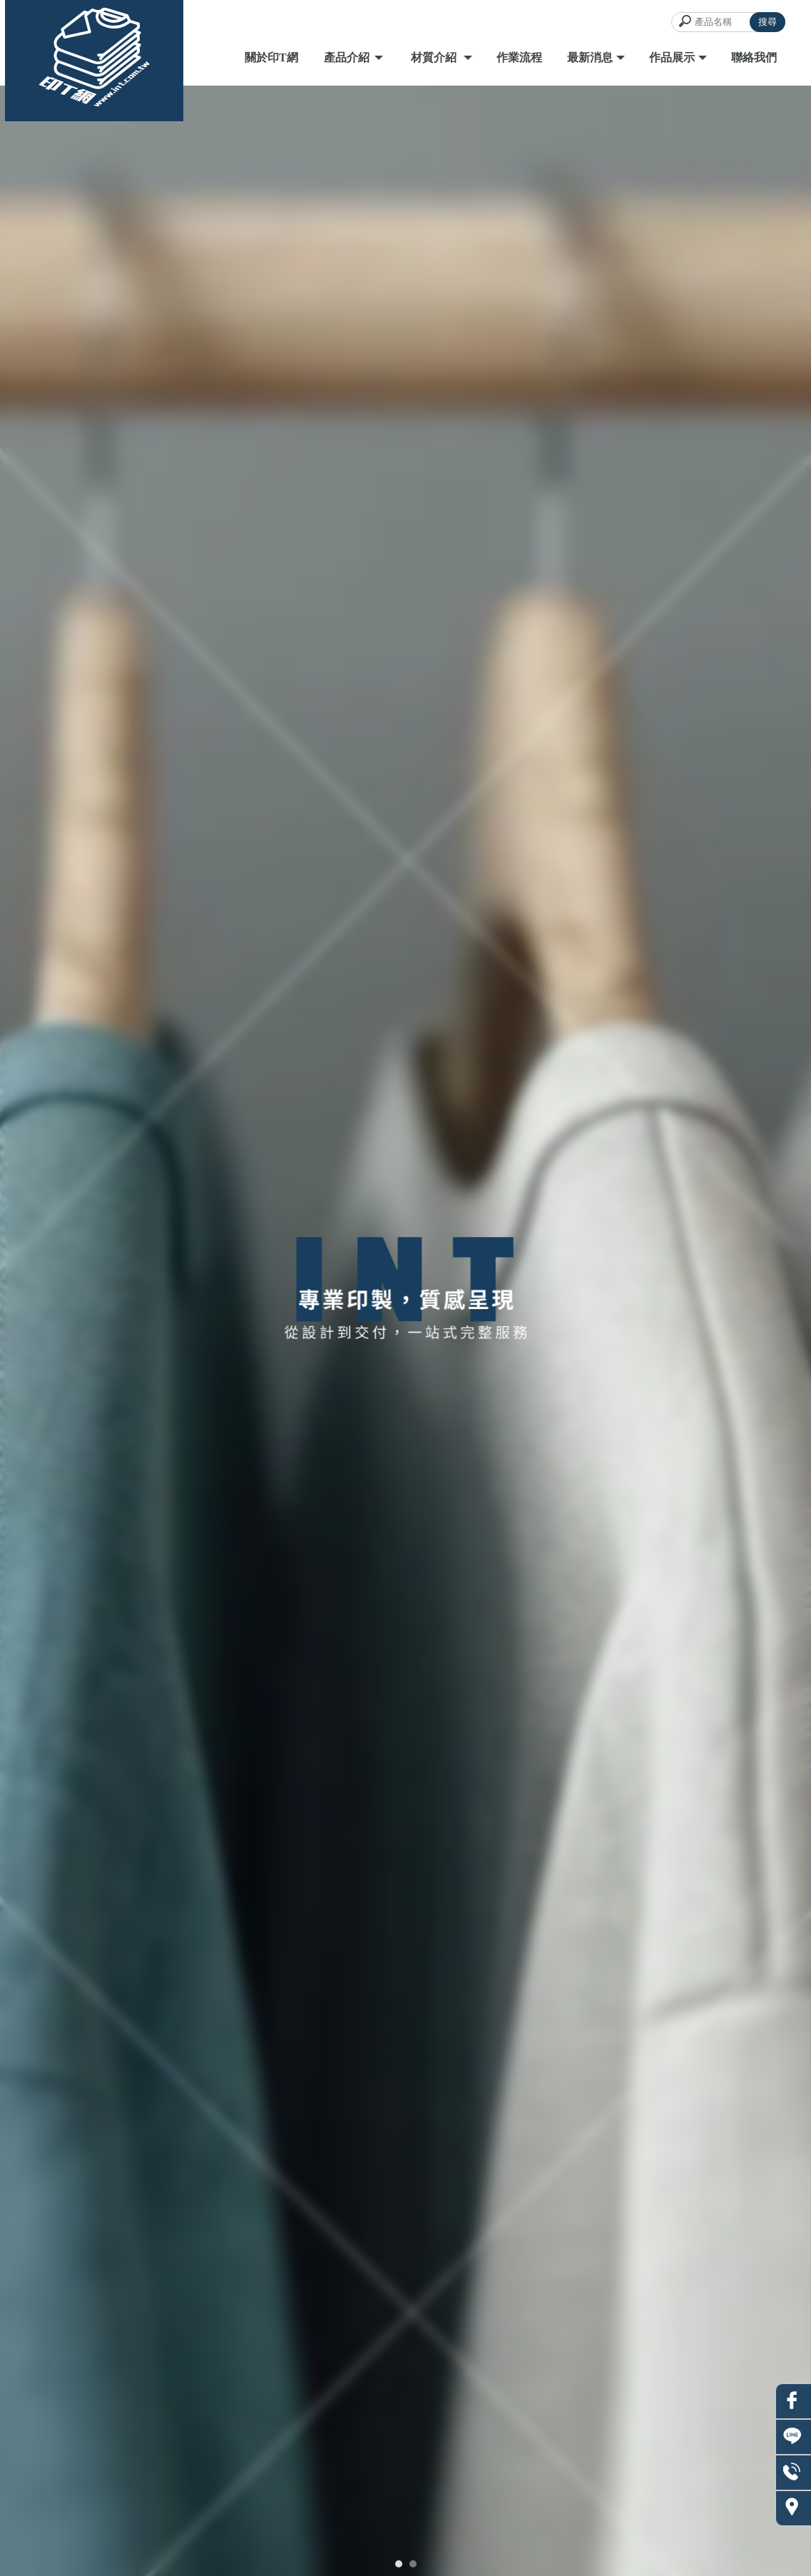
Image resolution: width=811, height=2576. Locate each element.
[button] (398, 2563)
